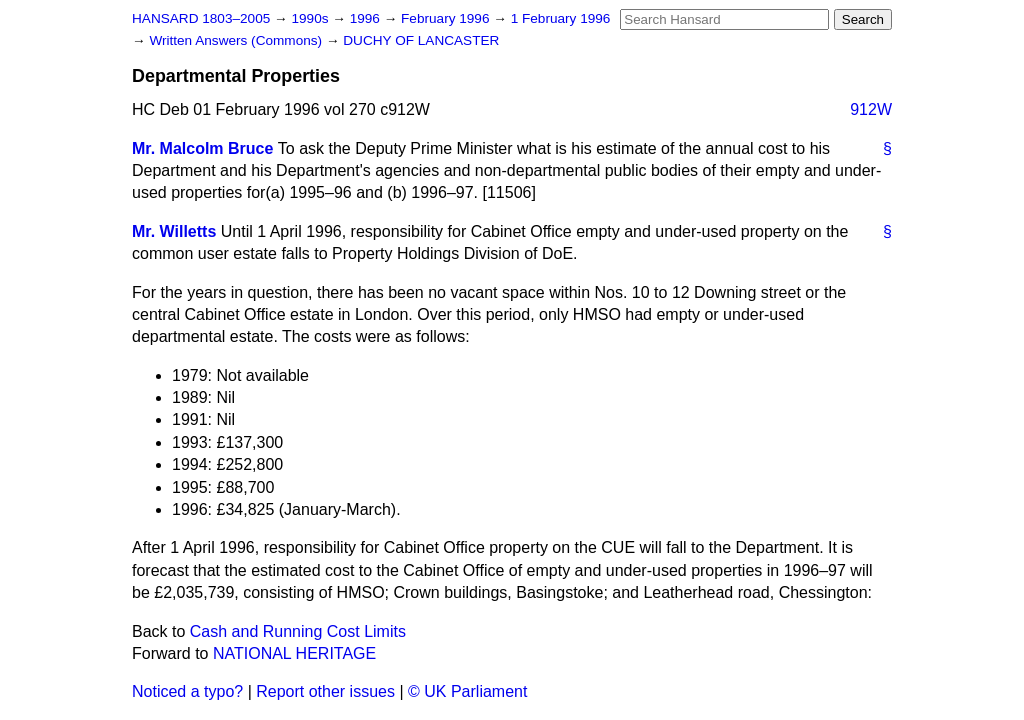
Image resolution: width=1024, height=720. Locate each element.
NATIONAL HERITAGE (294, 653)
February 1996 (447, 18)
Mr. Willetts (174, 231)
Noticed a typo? (187, 691)
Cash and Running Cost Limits (298, 631)
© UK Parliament (467, 691)
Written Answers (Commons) (237, 40)
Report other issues (325, 691)
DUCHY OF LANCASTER (421, 40)
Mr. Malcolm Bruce (202, 148)
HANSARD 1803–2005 (201, 18)
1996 (367, 18)
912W (871, 109)
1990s (311, 18)
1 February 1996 (561, 18)
